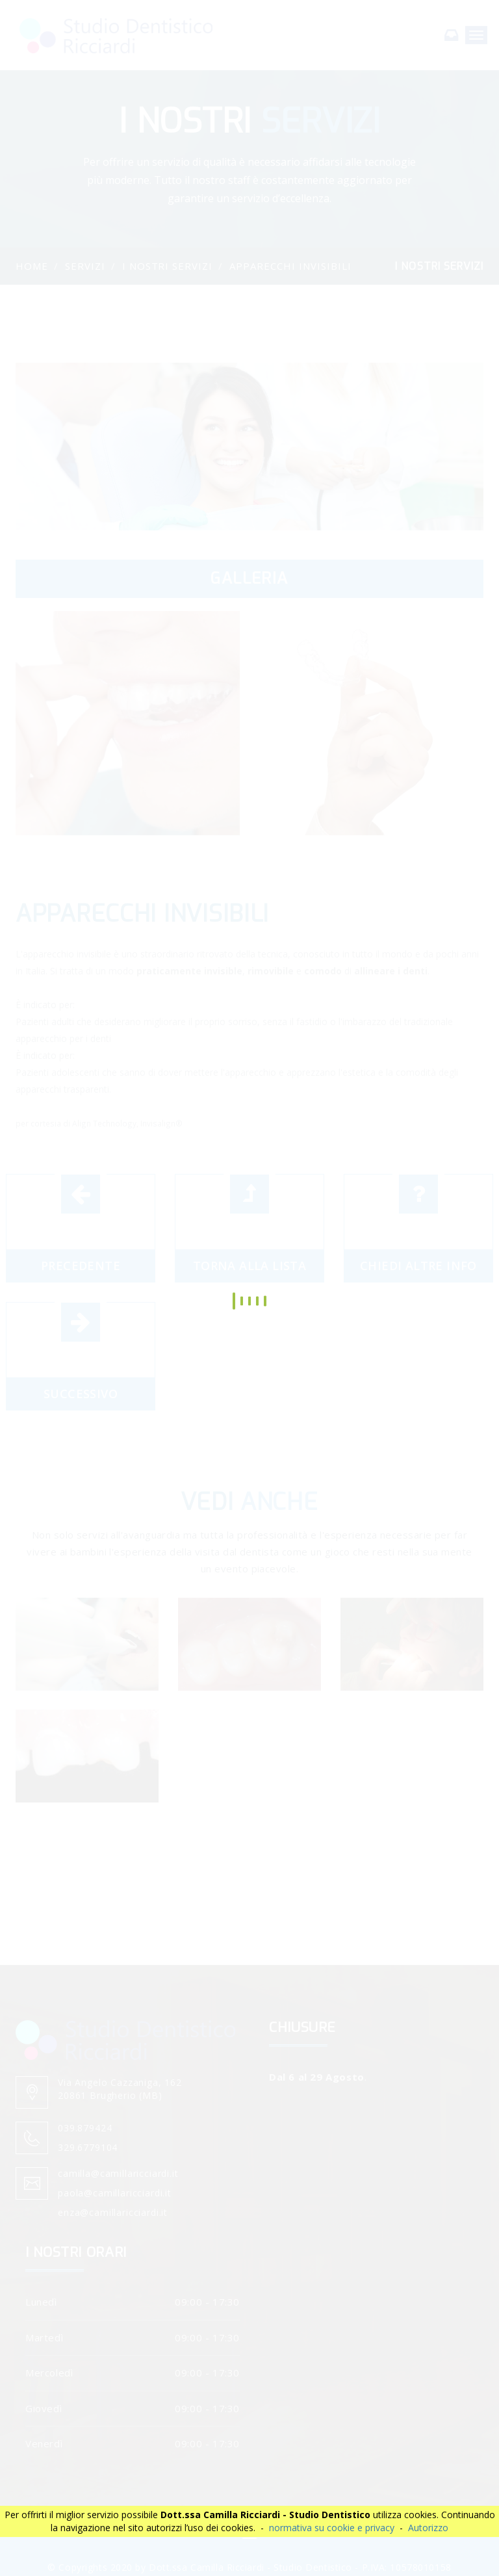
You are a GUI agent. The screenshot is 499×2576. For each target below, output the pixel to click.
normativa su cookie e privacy (331, 2527)
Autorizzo (428, 2527)
